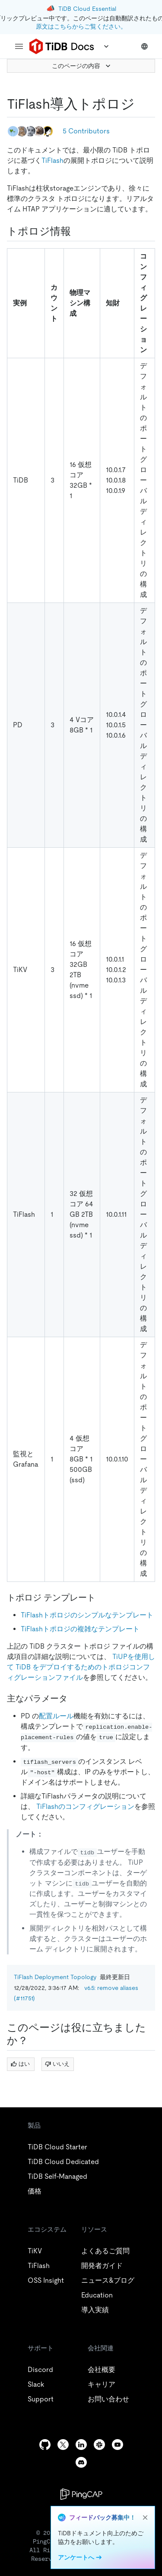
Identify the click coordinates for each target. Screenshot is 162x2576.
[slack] (99, 2444)
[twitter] (63, 2444)
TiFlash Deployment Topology (55, 1976)
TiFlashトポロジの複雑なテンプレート (80, 1629)
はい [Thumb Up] (20, 2064)
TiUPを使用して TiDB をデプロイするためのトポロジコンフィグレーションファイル (81, 1667)
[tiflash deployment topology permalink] (142, 104)
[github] (45, 2444)
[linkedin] (81, 2444)
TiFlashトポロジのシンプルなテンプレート (87, 1615)
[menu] (19, 46)
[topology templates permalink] (102, 1597)
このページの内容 (82, 66)
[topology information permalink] (78, 231)
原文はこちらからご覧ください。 (81, 26)
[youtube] (117, 2444)
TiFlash (52, 160)
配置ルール (56, 1716)
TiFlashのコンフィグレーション (85, 1806)
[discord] (81, 2462)
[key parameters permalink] (74, 1698)
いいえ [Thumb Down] (57, 2064)
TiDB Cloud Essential (87, 8)
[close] (145, 2517)
